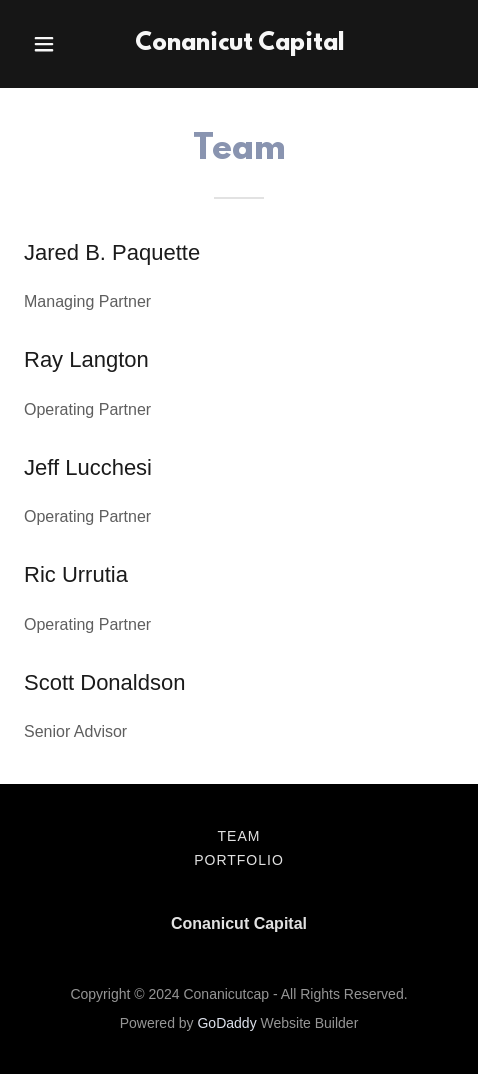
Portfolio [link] (239, 860)
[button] (56, 44)
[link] (239, 44)
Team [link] (239, 836)
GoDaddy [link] (226, 1023)
